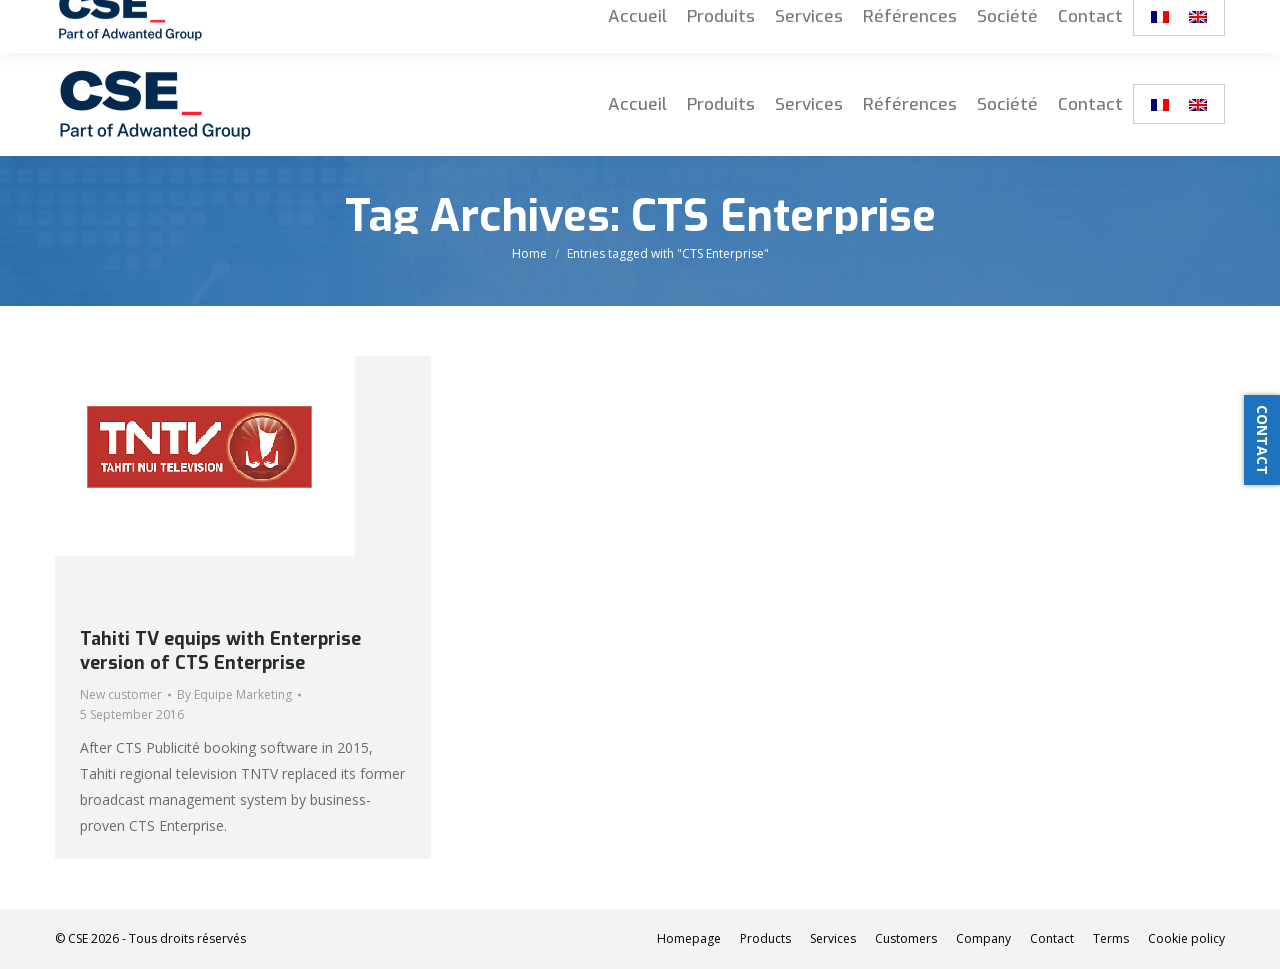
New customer (121, 694)
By (234, 694)
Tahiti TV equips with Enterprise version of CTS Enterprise (220, 651)
